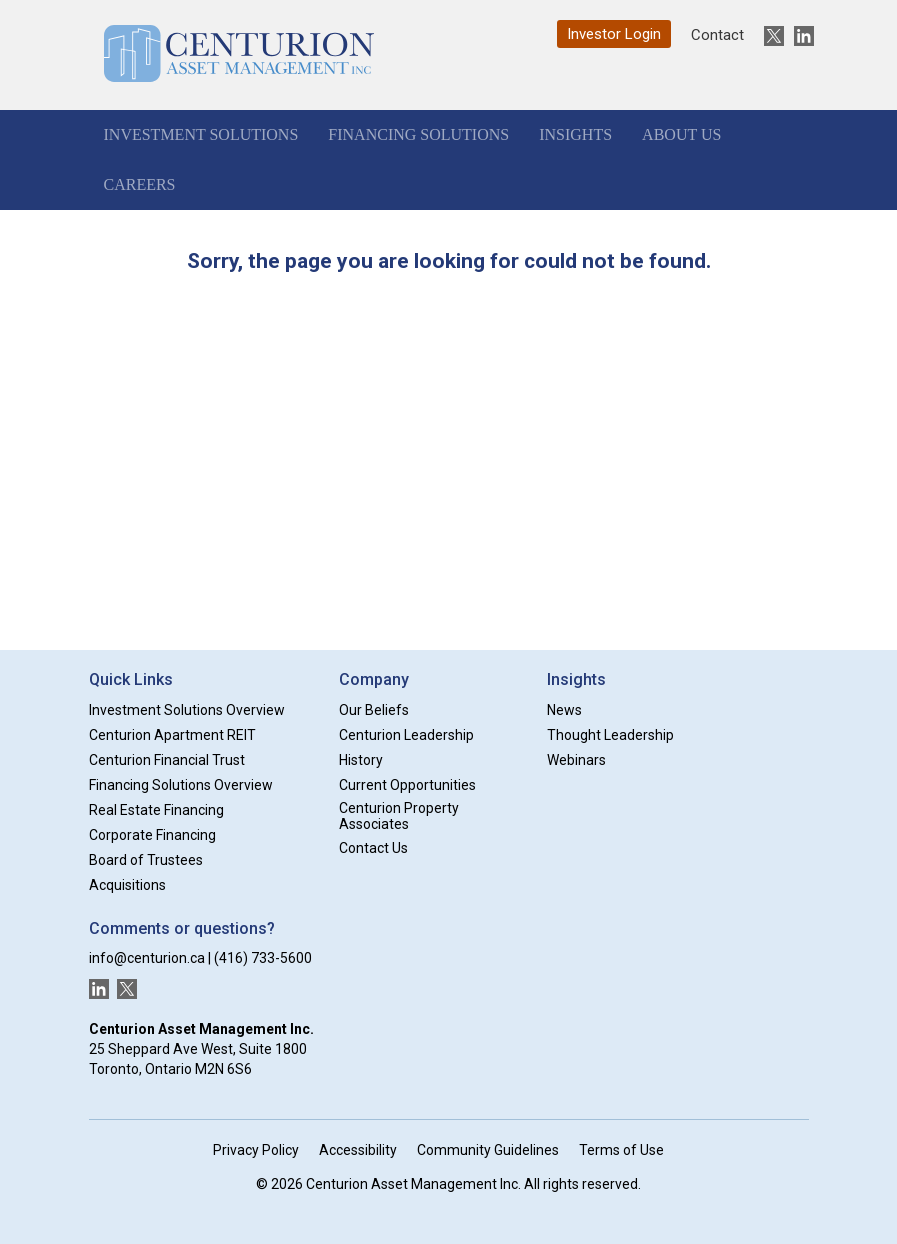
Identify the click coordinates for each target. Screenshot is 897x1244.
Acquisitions (127, 885)
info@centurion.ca (147, 958)
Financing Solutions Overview (181, 785)
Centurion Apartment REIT (172, 735)
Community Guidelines (488, 1150)
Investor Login (614, 34)
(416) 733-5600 (263, 958)
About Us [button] (681, 134)
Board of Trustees (146, 860)
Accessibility (358, 1150)
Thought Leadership (610, 735)
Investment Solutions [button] (201, 134)
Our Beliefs (374, 710)
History (361, 760)
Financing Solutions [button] (418, 134)
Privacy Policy (256, 1150)
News (564, 710)
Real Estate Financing (156, 810)
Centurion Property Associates (399, 816)
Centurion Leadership (406, 735)
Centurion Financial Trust (167, 760)
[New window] (769, 35)
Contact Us (373, 848)
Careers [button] (140, 184)
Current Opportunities (407, 785)
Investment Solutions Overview (187, 710)
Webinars (576, 760)
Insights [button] (575, 134)
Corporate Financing (152, 835)
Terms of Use (621, 1150)
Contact (717, 35)
